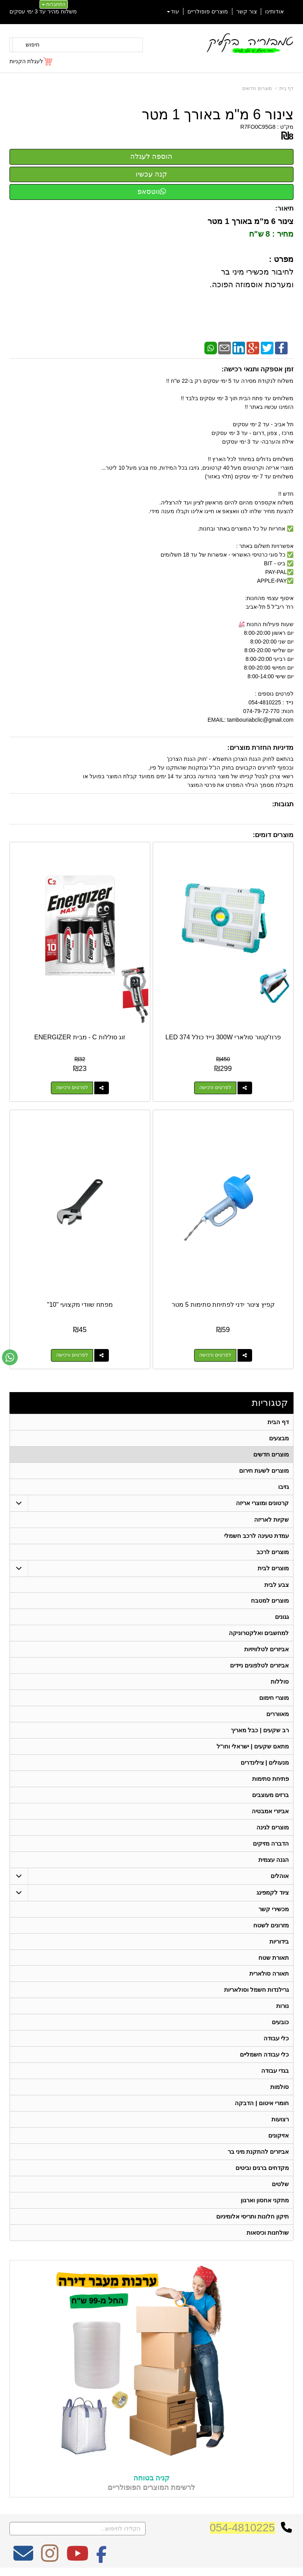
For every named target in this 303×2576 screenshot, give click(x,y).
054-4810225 (242, 2528)
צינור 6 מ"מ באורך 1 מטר (218, 114)
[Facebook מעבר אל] (101, 2559)
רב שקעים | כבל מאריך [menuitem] (260, 1730)
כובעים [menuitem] (280, 2022)
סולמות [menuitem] (279, 2087)
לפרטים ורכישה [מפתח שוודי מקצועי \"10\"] (72, 1355)
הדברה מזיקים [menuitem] (271, 1843)
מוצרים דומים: (273, 835)
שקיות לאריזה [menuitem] (271, 1519)
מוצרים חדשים (256, 88)
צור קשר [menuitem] (246, 11)
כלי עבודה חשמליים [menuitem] (264, 2055)
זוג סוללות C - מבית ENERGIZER (79, 1037)
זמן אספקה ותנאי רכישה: (257, 369)
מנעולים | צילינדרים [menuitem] (265, 1762)
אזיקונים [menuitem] (278, 2136)
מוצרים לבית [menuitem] (273, 1568)
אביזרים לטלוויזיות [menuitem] (266, 1649)
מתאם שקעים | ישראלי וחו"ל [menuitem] (253, 1746)
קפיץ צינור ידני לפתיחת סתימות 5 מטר (223, 1304)
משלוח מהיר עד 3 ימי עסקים (43, 11)
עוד (173, 11)
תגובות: (283, 804)
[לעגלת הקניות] (31, 61)
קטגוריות (270, 1402)
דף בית (286, 88)
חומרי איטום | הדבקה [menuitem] (262, 2103)
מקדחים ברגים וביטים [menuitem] (262, 2168)
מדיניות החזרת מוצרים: (260, 747)
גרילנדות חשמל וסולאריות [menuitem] (256, 1990)
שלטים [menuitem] (280, 2184)
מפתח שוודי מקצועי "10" (80, 1304)
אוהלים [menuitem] (280, 1876)
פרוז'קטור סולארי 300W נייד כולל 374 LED (223, 1037)
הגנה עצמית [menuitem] (273, 1860)
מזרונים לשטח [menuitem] (271, 1925)
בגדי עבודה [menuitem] (275, 2071)
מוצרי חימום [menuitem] (274, 1698)
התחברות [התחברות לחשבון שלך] (53, 4)
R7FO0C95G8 (257, 127)
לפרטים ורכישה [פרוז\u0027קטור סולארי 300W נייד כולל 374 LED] (215, 1088)
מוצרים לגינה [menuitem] (272, 1827)
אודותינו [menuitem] (274, 11)
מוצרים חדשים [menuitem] (271, 1454)
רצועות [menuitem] (280, 2120)
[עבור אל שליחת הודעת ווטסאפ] (10, 1357)
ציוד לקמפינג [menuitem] (272, 1892)
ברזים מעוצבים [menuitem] (270, 1795)
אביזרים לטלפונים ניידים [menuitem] (259, 1665)
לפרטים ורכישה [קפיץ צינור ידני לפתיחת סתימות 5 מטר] (215, 1355)
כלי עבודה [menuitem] (276, 2039)
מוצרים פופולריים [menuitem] (207, 11)
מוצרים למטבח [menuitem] (270, 1601)
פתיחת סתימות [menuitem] (270, 1779)
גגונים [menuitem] (282, 1617)
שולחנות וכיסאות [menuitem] (268, 2233)
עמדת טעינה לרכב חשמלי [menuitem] (256, 1535)
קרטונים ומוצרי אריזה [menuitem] (262, 1503)
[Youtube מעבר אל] (77, 2559)
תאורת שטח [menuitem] (273, 1958)
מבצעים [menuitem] (279, 1438)
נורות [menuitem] (282, 2006)
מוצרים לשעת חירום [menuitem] (264, 1470)
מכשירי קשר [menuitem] (273, 1909)
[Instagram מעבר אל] (49, 2559)
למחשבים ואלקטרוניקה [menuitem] (259, 1633)
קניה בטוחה (151, 2479)
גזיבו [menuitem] (283, 1486)
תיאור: (284, 208)
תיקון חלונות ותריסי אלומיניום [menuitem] (252, 2217)
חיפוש (32, 44)
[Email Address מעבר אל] (23, 2559)
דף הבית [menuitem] (278, 1422)
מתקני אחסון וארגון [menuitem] (265, 2201)
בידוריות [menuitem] (279, 1941)
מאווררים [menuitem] (277, 1714)
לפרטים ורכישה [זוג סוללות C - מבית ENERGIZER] (72, 1088)
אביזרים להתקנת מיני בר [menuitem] (258, 2152)
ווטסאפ (151, 192)
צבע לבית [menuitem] (276, 1584)
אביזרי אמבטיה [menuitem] (270, 1811)
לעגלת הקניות (26, 61)
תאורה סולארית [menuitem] (269, 1974)
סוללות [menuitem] (280, 1681)
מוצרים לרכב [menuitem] (272, 1552)
